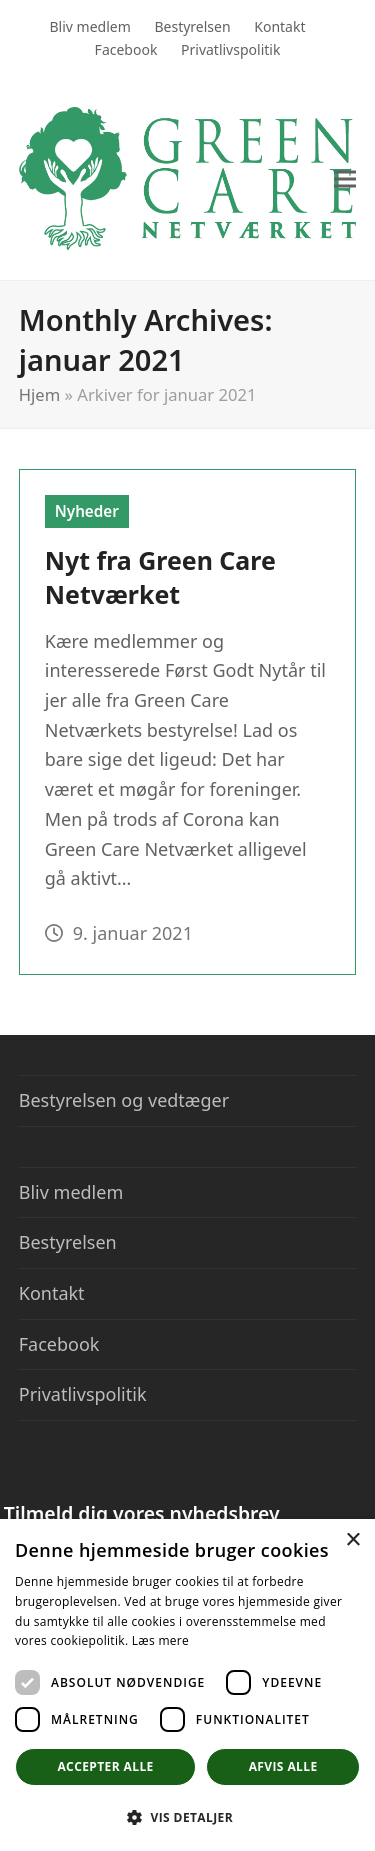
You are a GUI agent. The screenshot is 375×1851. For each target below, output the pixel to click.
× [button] (352, 1540)
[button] (345, 178)
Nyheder (87, 511)
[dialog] (187, 1685)
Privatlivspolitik (83, 1394)
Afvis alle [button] (283, 1766)
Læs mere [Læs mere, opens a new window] (160, 1640)
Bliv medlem (71, 1192)
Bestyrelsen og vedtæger (124, 1100)
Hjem (40, 394)
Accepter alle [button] (105, 1766)
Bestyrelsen (68, 1242)
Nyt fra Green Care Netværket (160, 577)
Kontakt (52, 1293)
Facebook (59, 1344)
